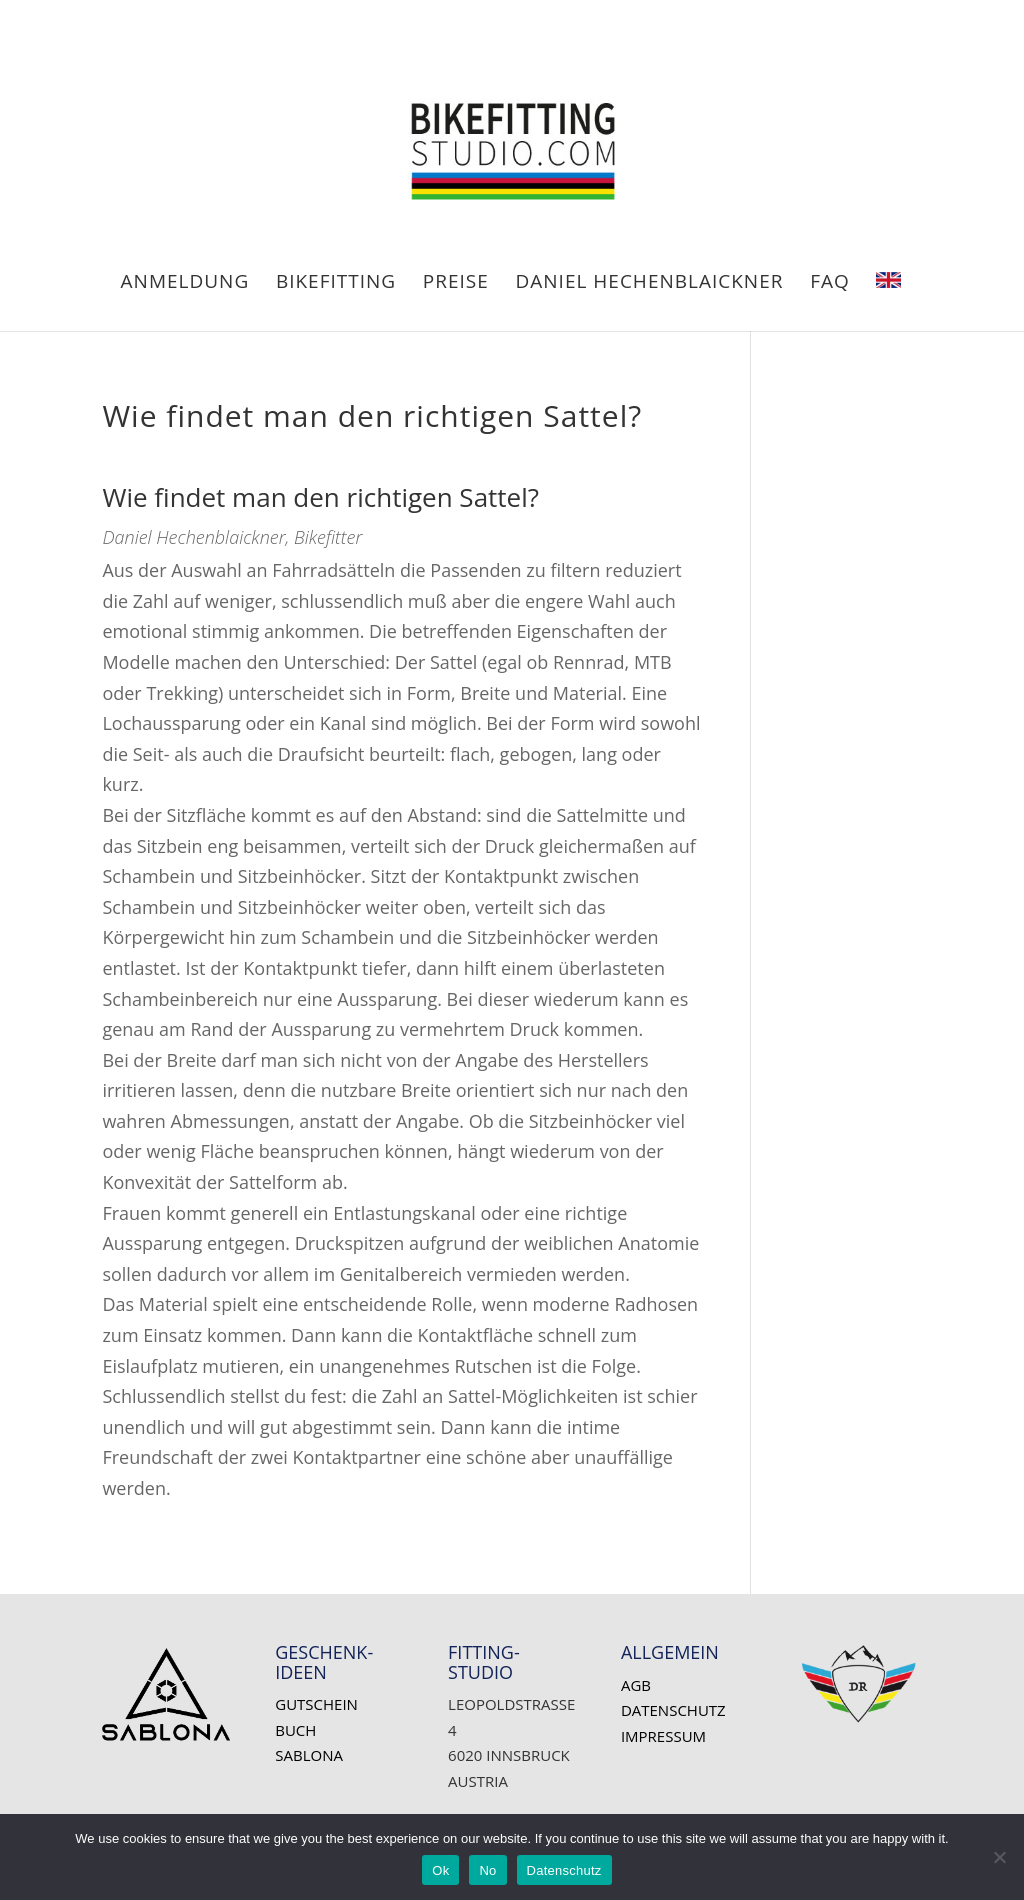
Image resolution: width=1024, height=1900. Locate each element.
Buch (295, 1730)
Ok (440, 1870)
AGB (636, 1685)
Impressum (663, 1736)
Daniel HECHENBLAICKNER (650, 284)
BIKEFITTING (336, 284)
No (487, 1870)
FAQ (830, 284)
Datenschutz (673, 1710)
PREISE (456, 284)
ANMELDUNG (185, 284)
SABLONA (309, 1755)
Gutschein (316, 1704)
